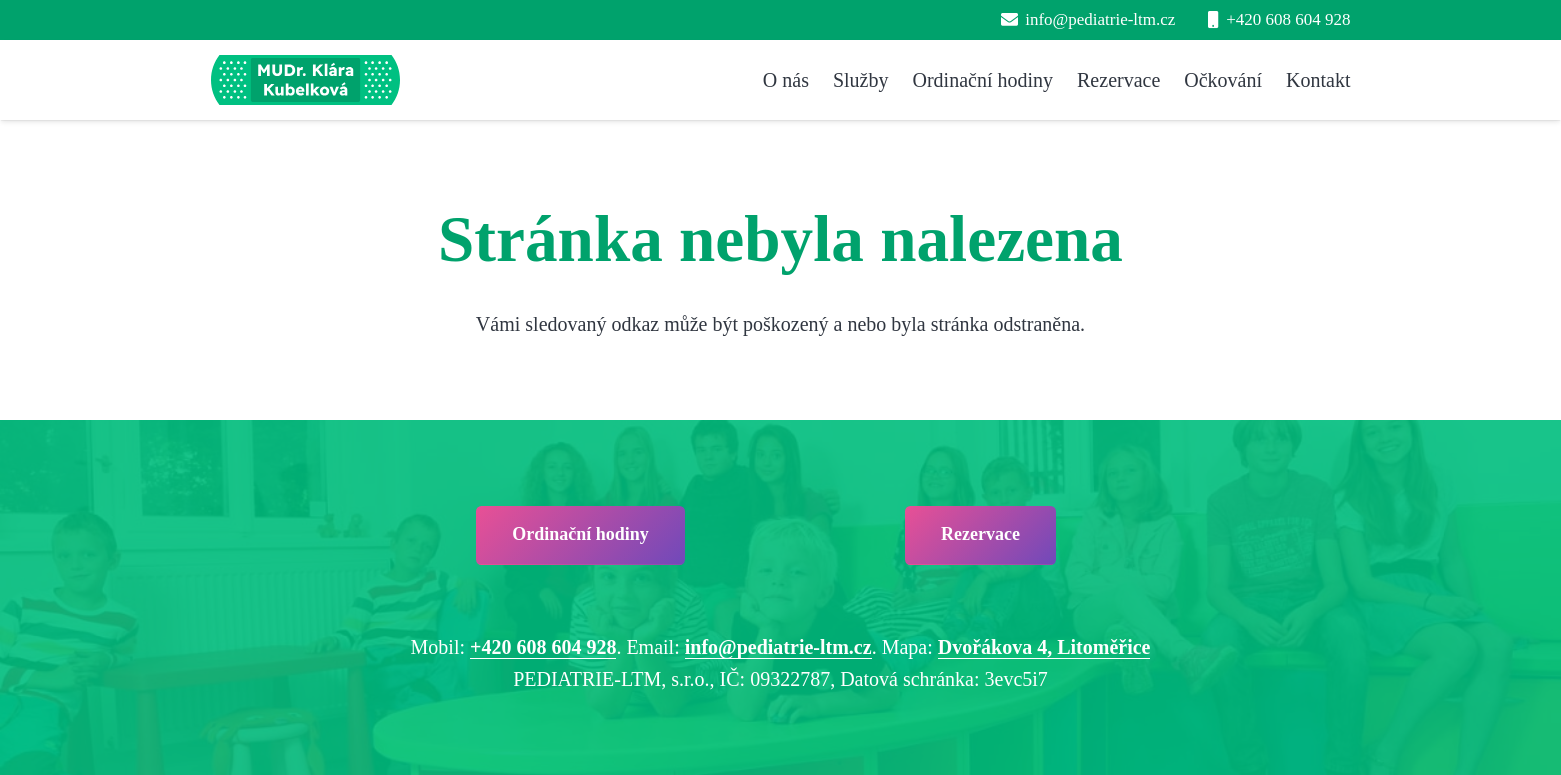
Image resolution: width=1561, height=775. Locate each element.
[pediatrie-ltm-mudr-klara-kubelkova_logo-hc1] (305, 80)
